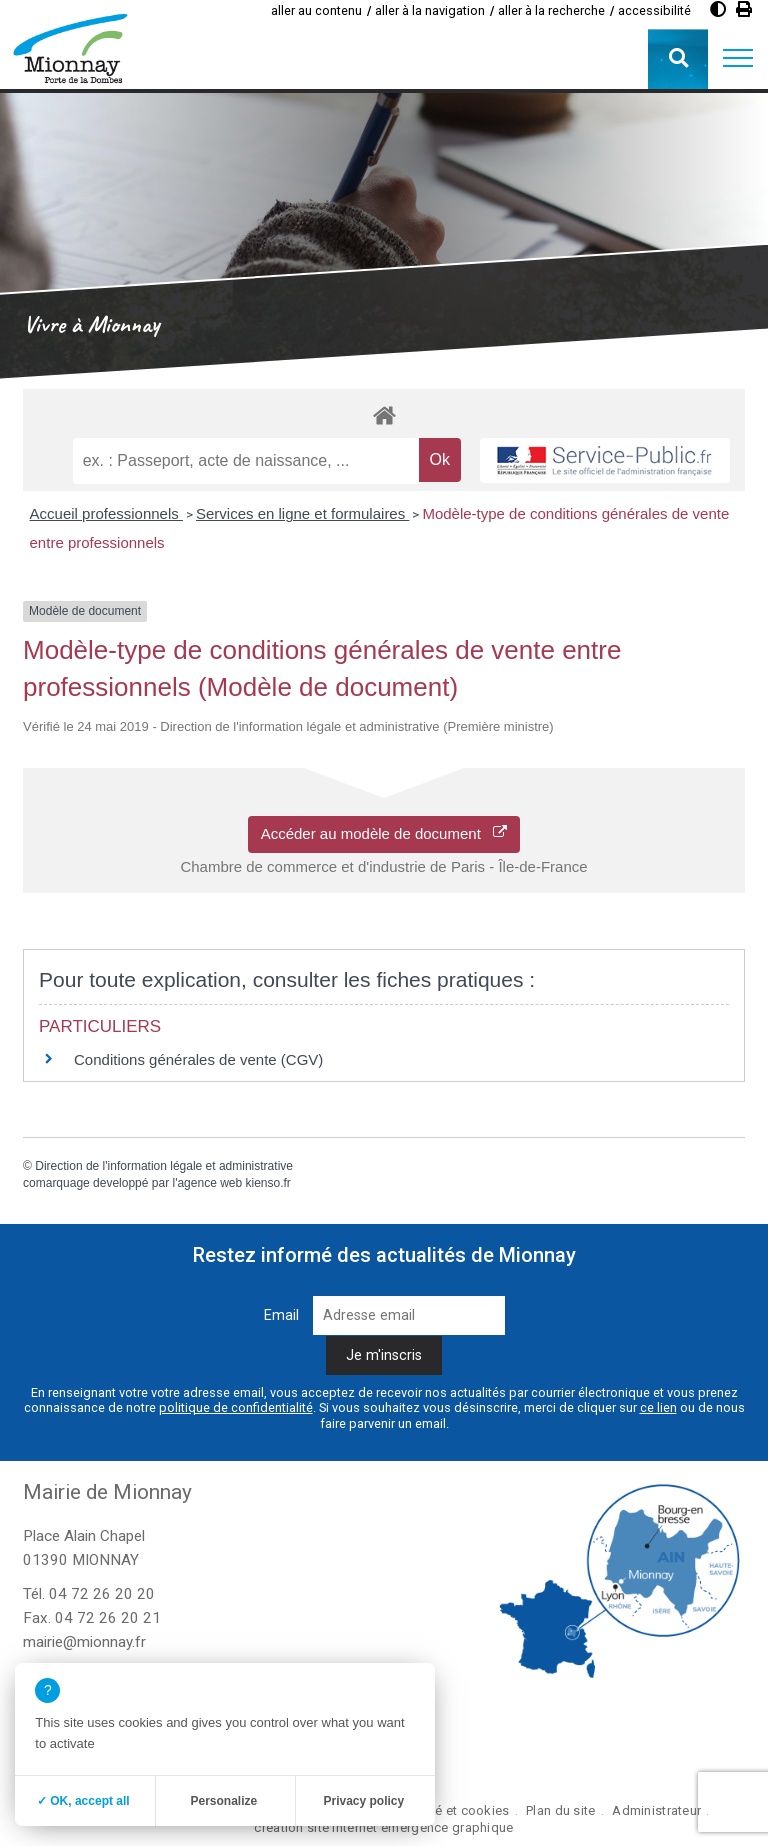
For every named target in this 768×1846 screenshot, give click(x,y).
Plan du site (560, 1810)
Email (281, 1315)
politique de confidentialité (236, 1407)
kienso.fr (268, 1183)
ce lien (658, 1407)
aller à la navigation (430, 10)
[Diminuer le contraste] (718, 9)
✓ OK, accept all (83, 1801)
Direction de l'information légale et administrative (164, 1166)
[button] (738, 59)
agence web (209, 1183)
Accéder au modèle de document (384, 833)
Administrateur (656, 1810)
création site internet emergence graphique (383, 1827)
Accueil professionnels (106, 513)
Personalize (223, 1801)
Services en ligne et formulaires (302, 513)
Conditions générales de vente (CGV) (198, 1059)
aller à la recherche (551, 10)
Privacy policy (363, 1801)
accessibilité (654, 10)
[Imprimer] (744, 9)
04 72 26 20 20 (102, 1594)
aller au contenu (316, 10)
